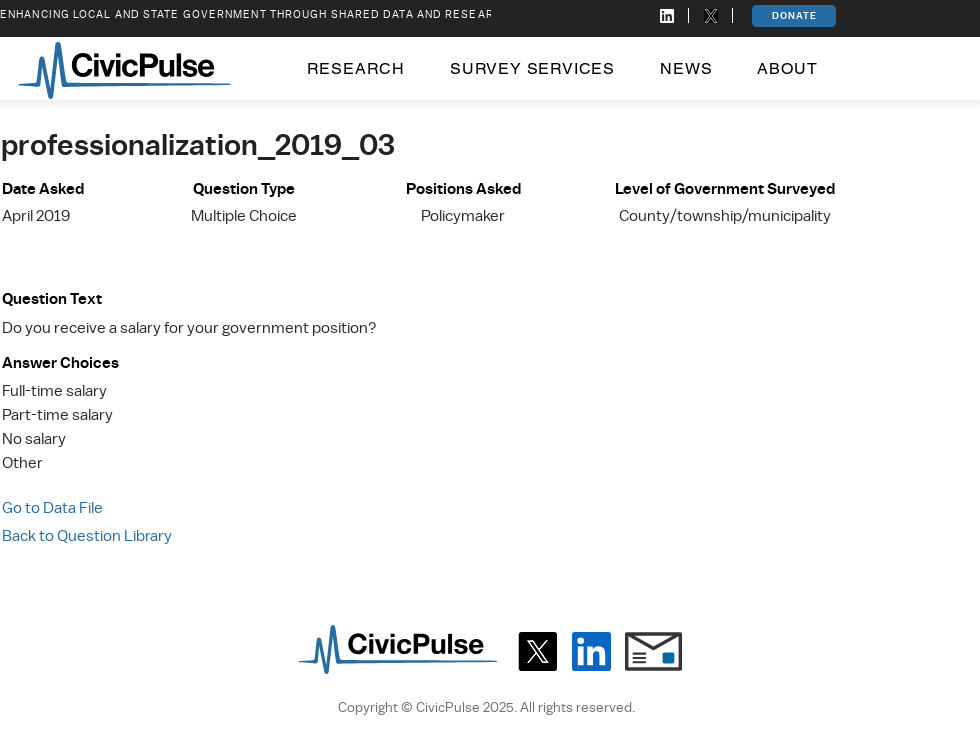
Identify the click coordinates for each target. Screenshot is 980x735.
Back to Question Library (87, 536)
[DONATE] (794, 16)
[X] (537, 651)
